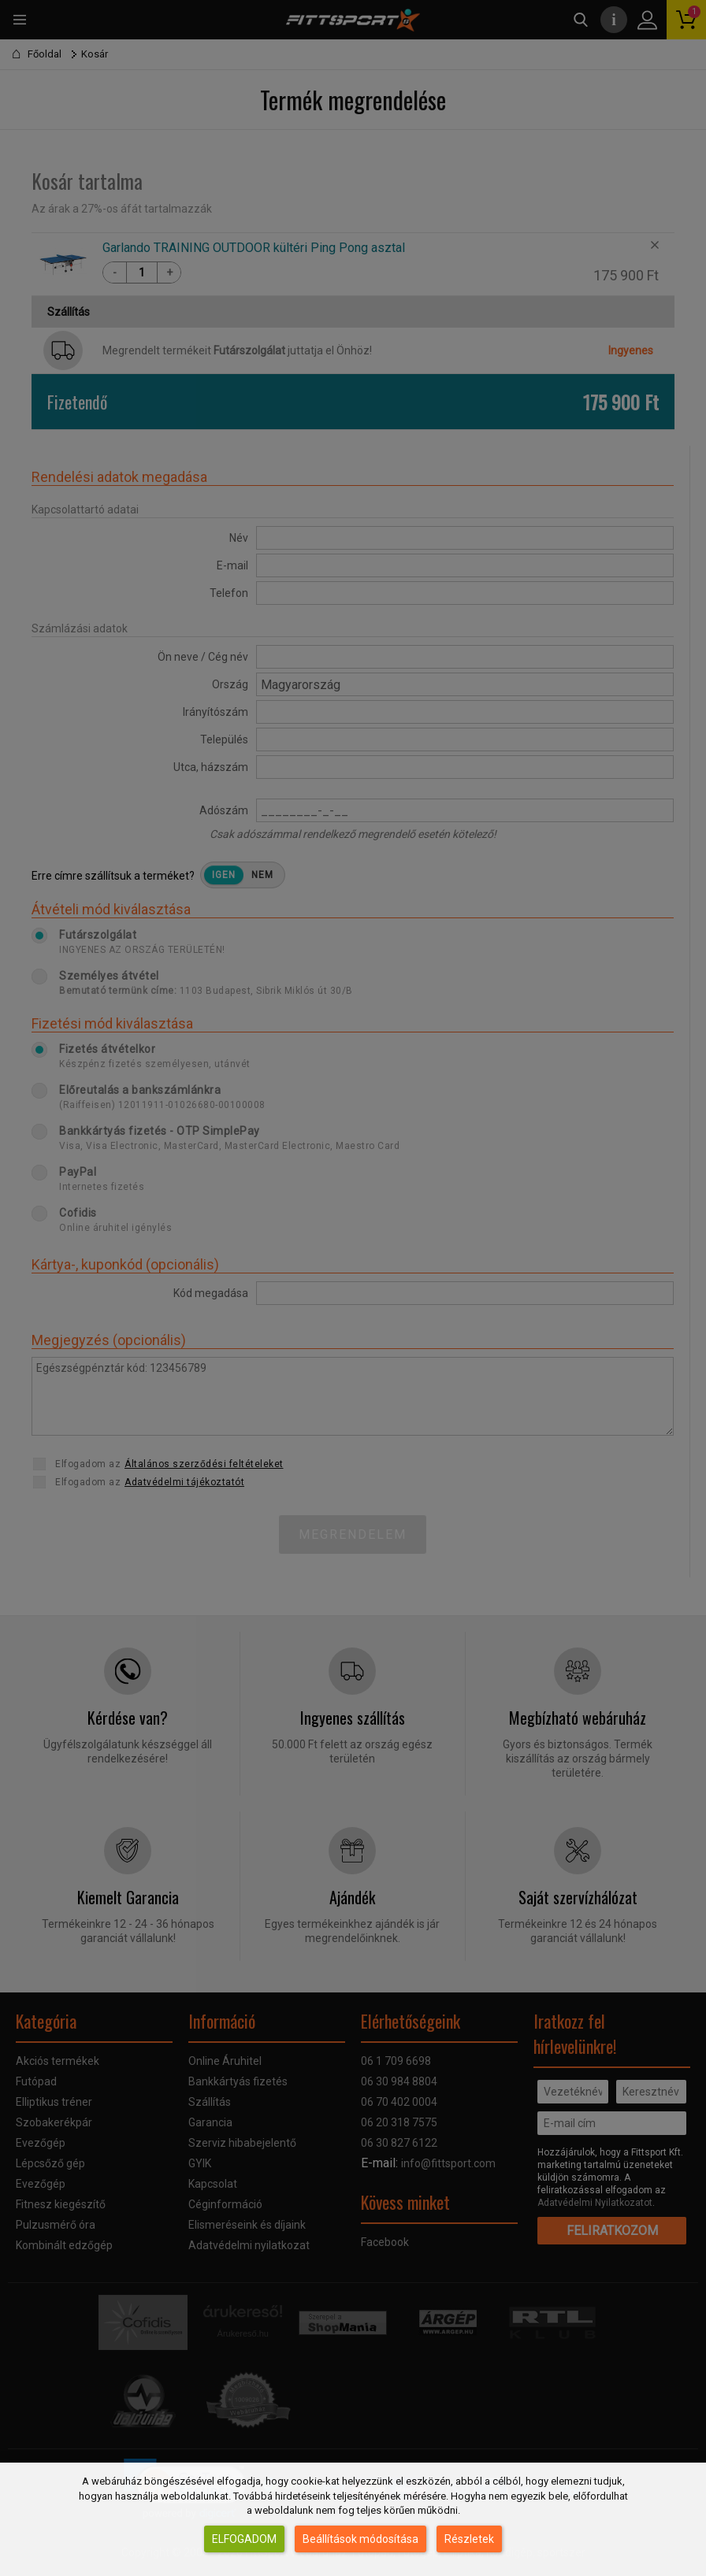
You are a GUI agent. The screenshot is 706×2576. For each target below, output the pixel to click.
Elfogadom (244, 2539)
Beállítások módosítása (360, 2539)
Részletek (469, 2539)
